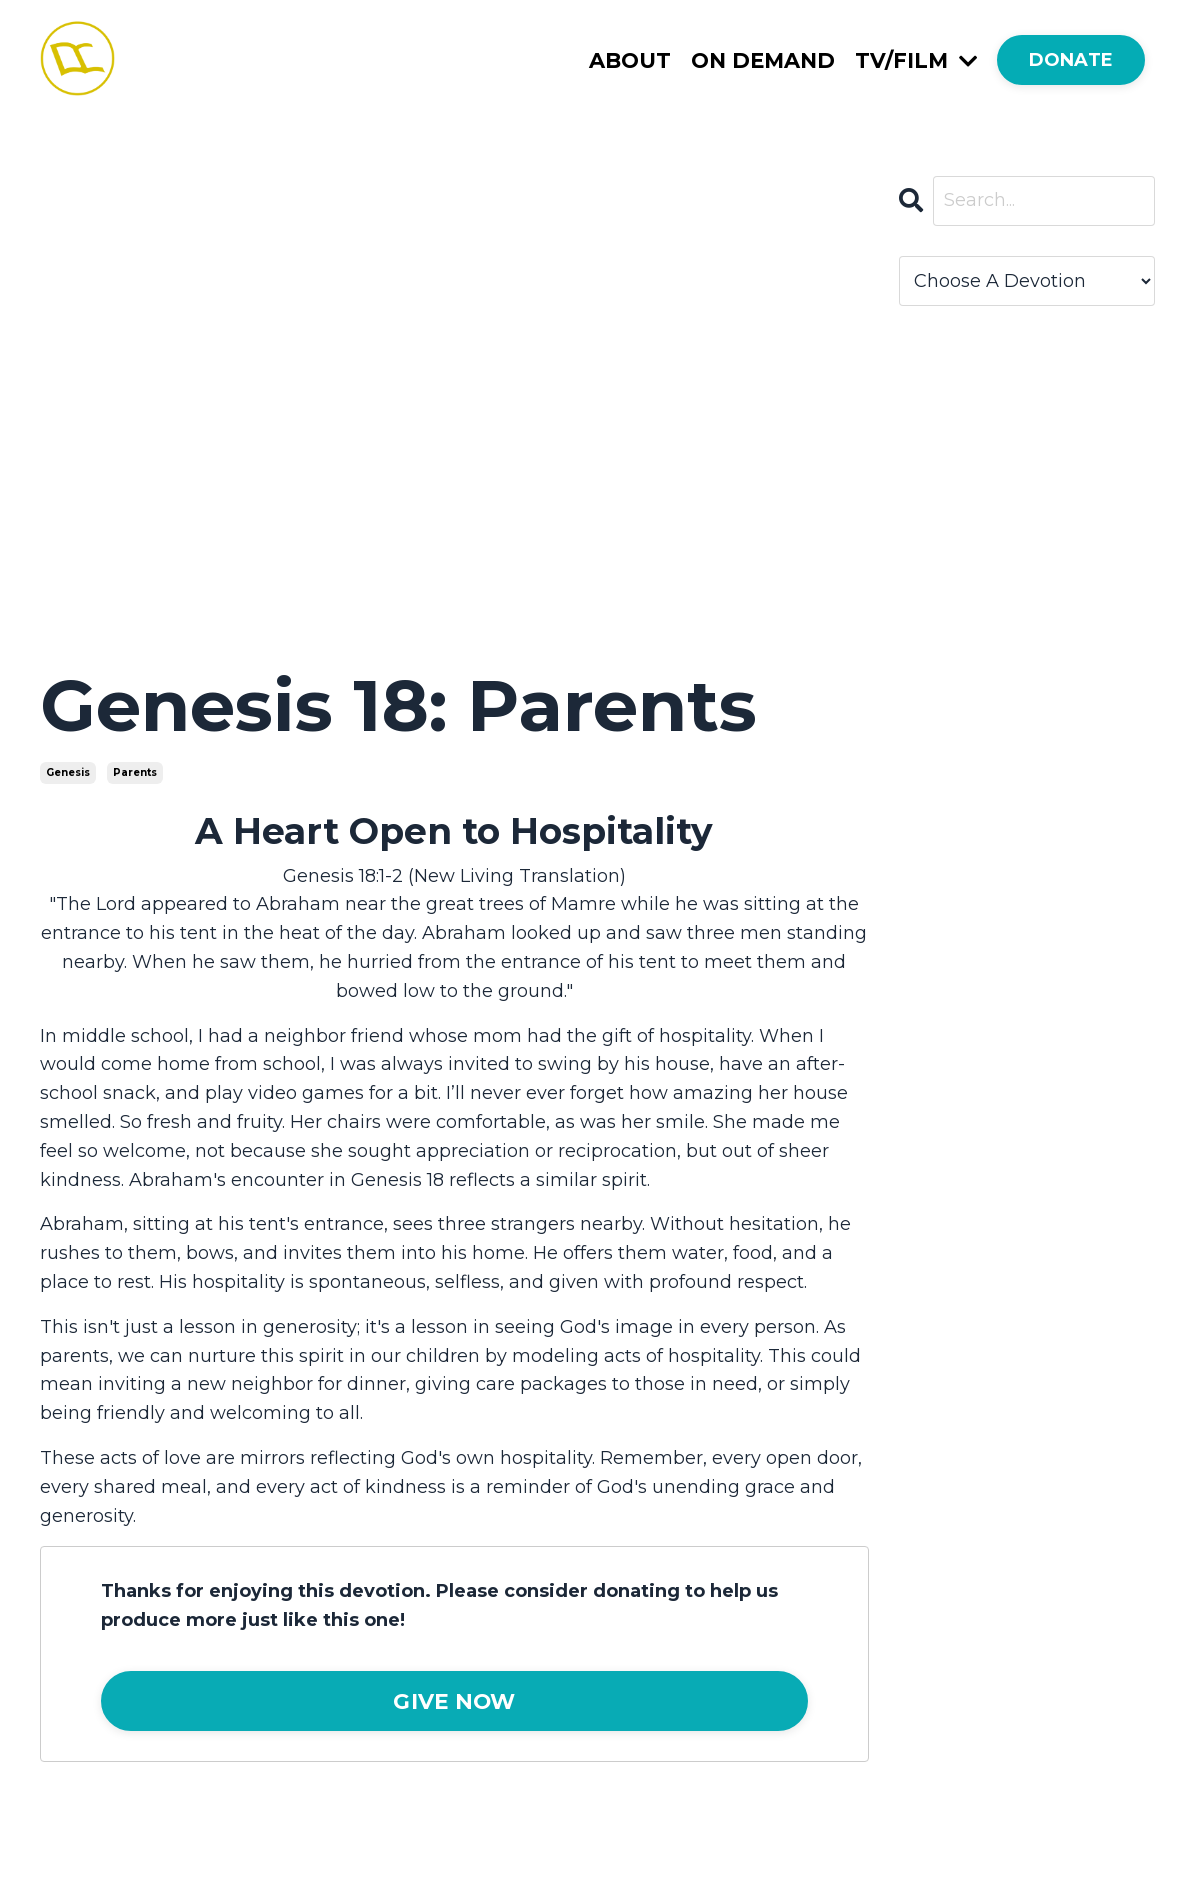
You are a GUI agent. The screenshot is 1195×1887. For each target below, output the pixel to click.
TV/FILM (916, 60)
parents (135, 772)
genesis (68, 772)
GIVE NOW (454, 1701)
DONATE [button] (1071, 60)
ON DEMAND (763, 60)
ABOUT (630, 60)
